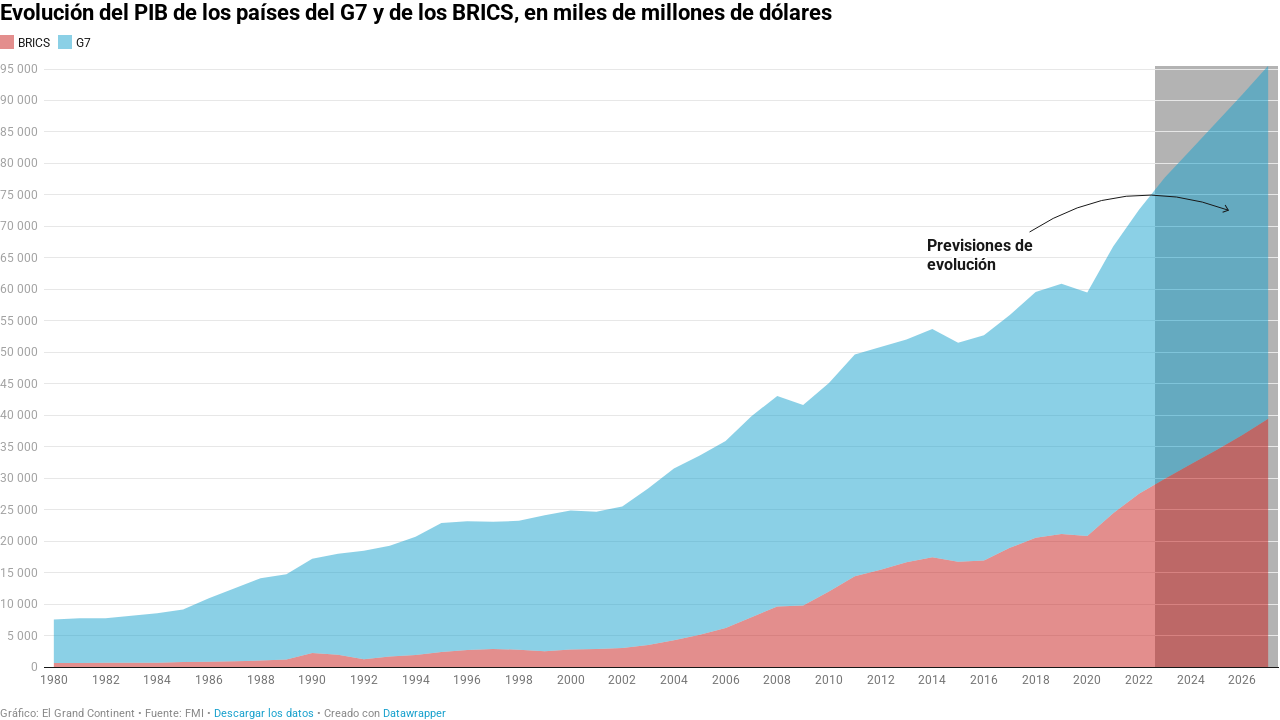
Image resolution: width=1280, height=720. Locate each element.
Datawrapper (414, 713)
